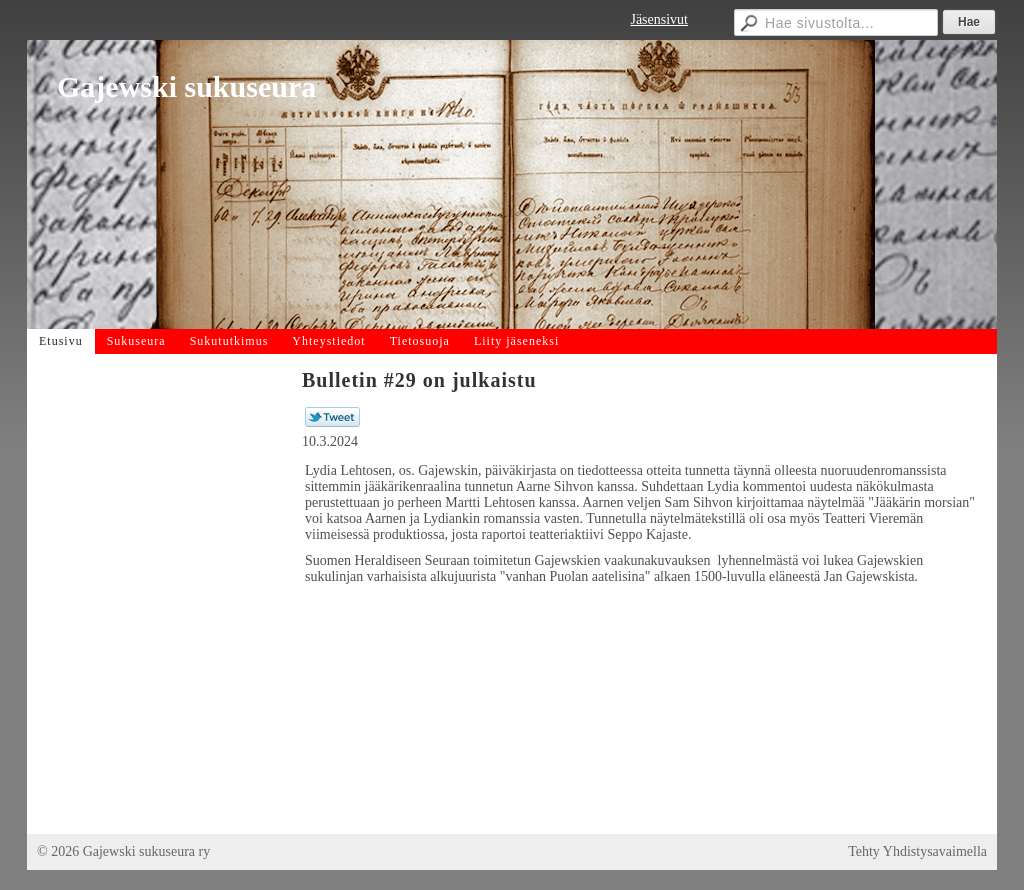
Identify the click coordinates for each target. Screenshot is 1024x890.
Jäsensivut (659, 19)
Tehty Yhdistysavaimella (917, 851)
